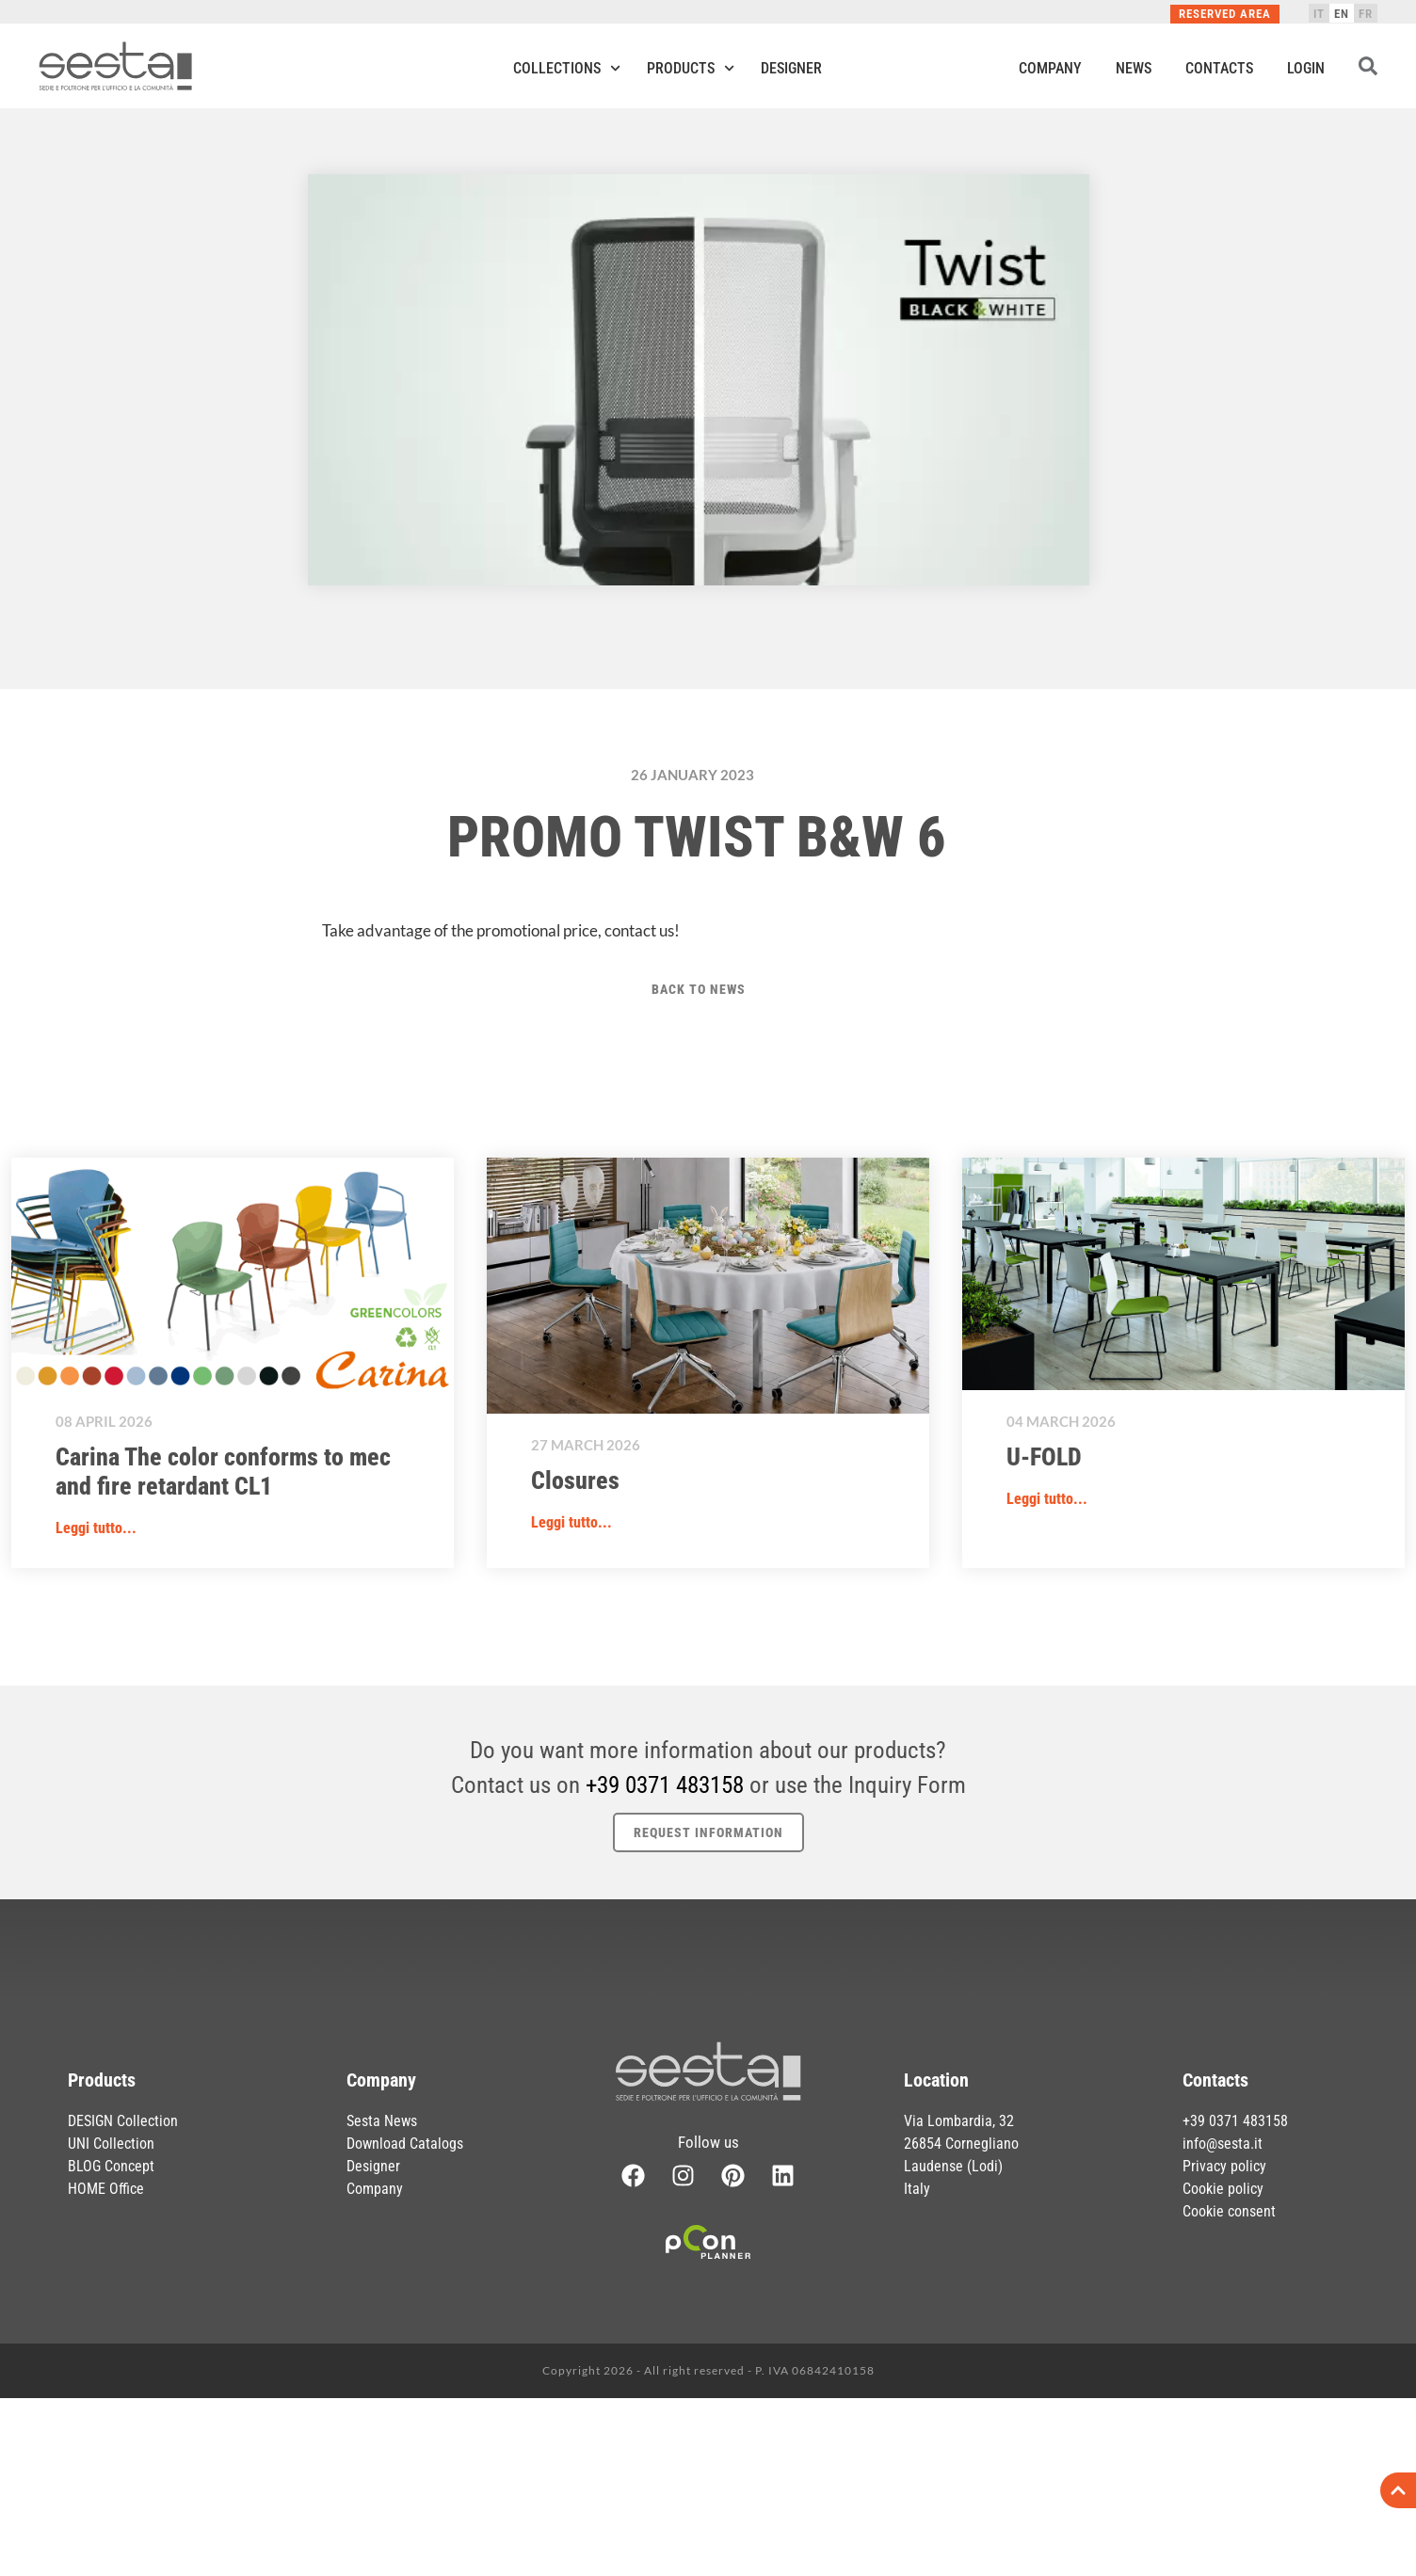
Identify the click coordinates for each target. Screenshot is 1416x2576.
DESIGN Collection (123, 2121)
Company (1050, 68)
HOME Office (106, 2189)
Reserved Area (1225, 14)
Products (690, 68)
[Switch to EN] (1341, 13)
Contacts (1219, 68)
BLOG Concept (111, 2166)
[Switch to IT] (1319, 13)
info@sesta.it (1223, 2143)
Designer (791, 68)
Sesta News (381, 2121)
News (1133, 68)
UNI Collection (111, 2143)
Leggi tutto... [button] (96, 1528)
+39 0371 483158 (665, 1785)
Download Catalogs (404, 2143)
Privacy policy (1224, 2166)
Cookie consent (1229, 2211)
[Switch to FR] (1365, 13)
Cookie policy (1223, 2189)
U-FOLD (1044, 1457)
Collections (566, 68)
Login (1306, 68)
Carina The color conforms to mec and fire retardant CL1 (223, 1471)
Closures (575, 1480)
